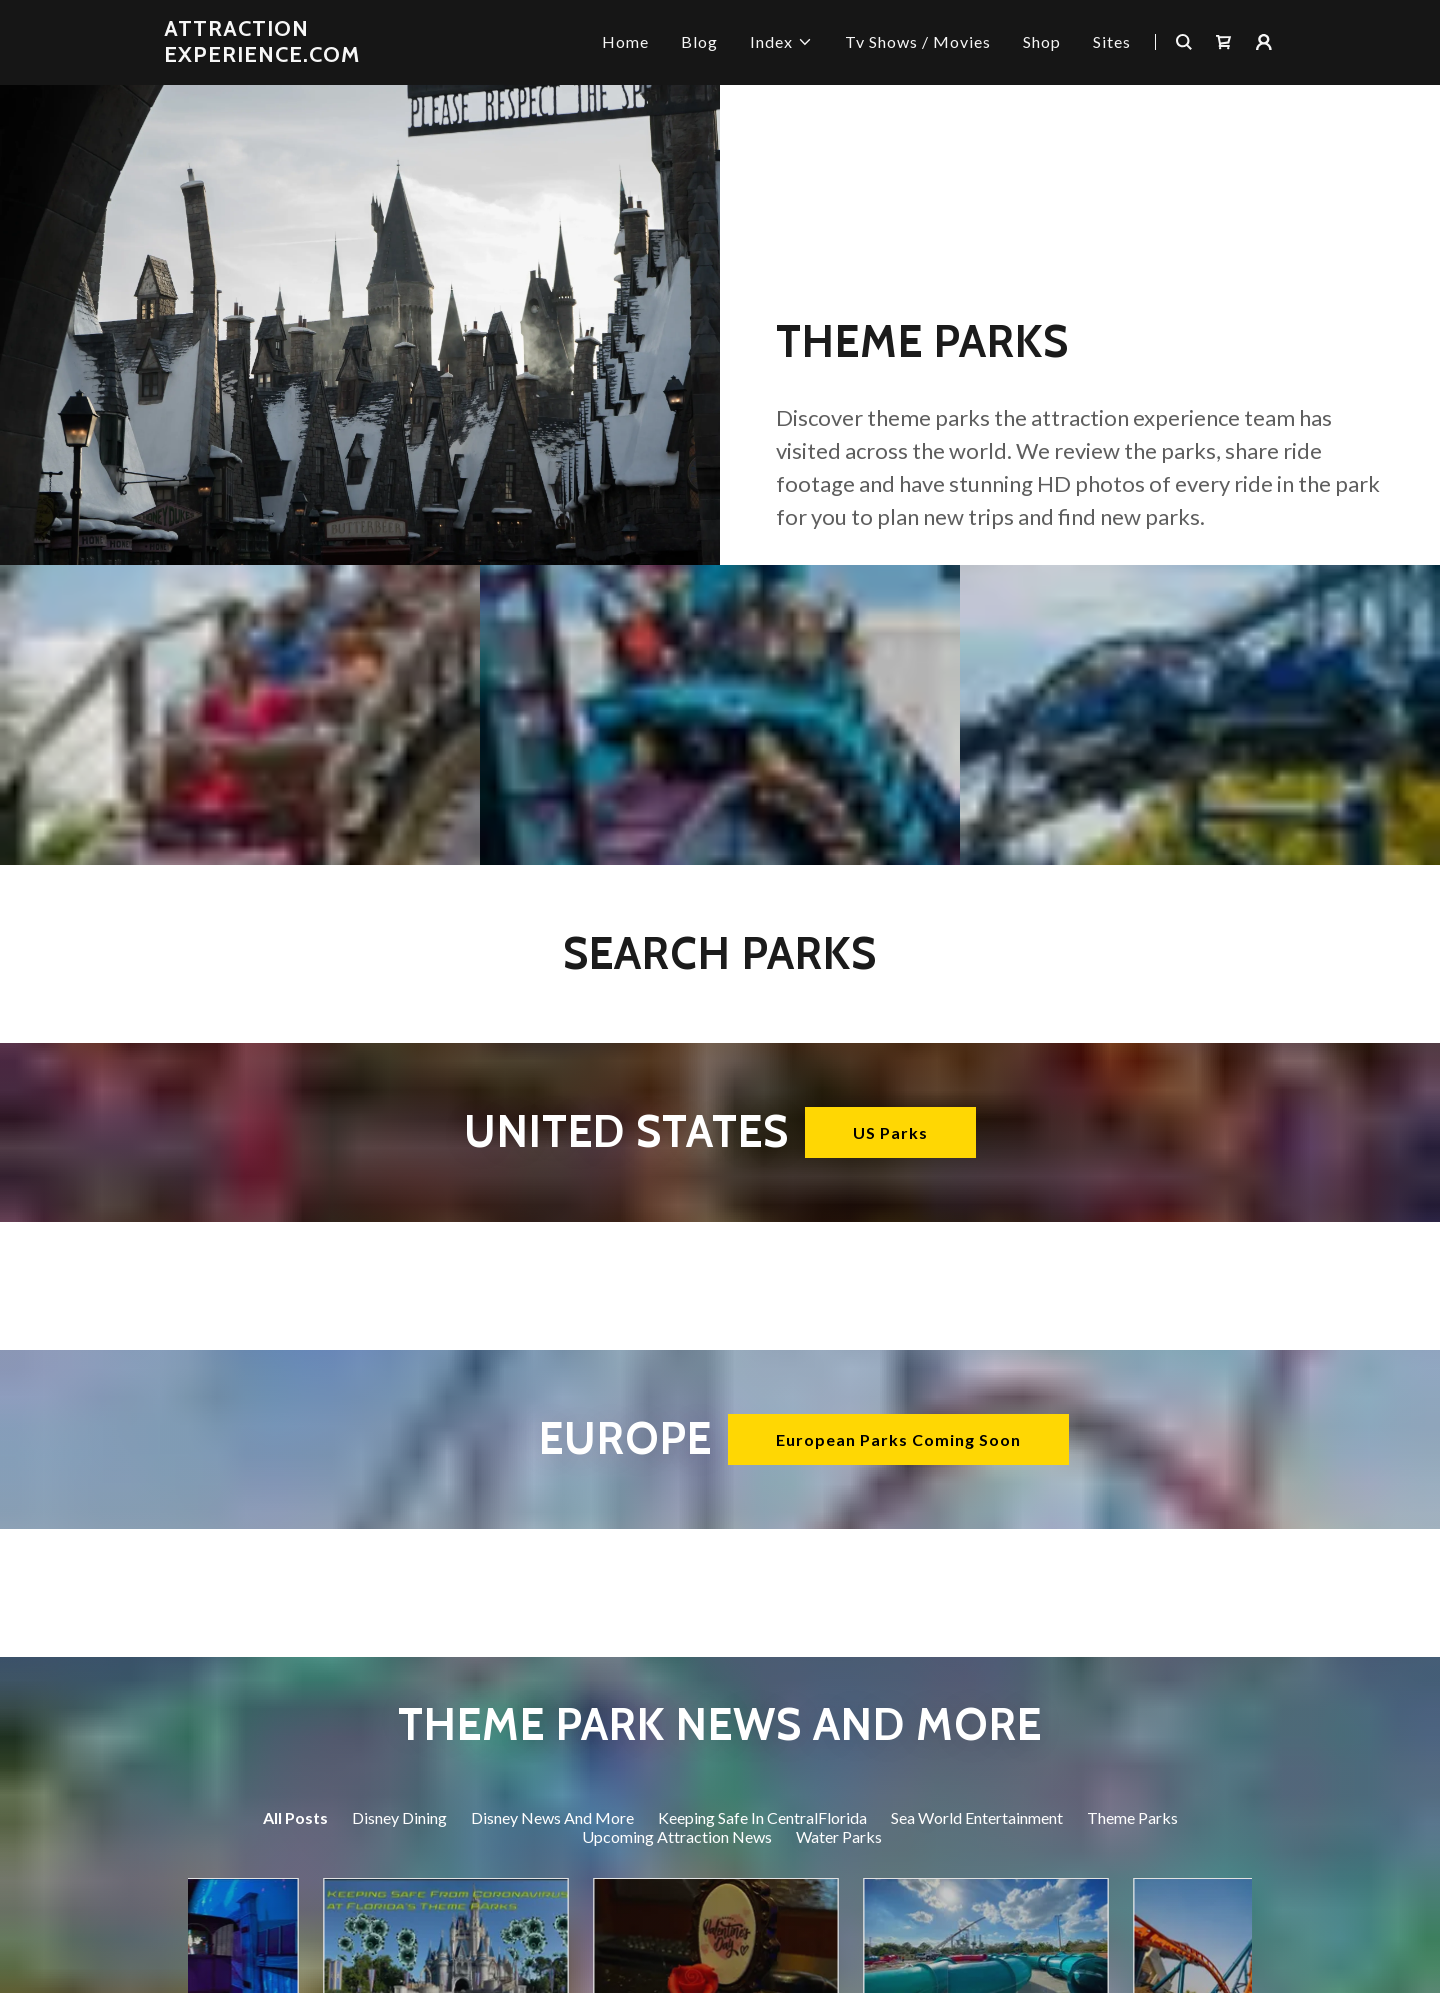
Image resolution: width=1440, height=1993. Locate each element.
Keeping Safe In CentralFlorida (762, 1817)
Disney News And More (552, 1817)
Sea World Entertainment (977, 1817)
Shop (1042, 41)
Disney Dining (399, 1817)
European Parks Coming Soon (898, 1439)
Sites (1112, 41)
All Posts (295, 1817)
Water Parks (839, 1836)
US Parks (890, 1132)
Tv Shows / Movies (918, 41)
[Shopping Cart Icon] (1224, 42)
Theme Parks (1132, 1817)
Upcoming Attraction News (677, 1836)
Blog (699, 41)
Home (625, 41)
